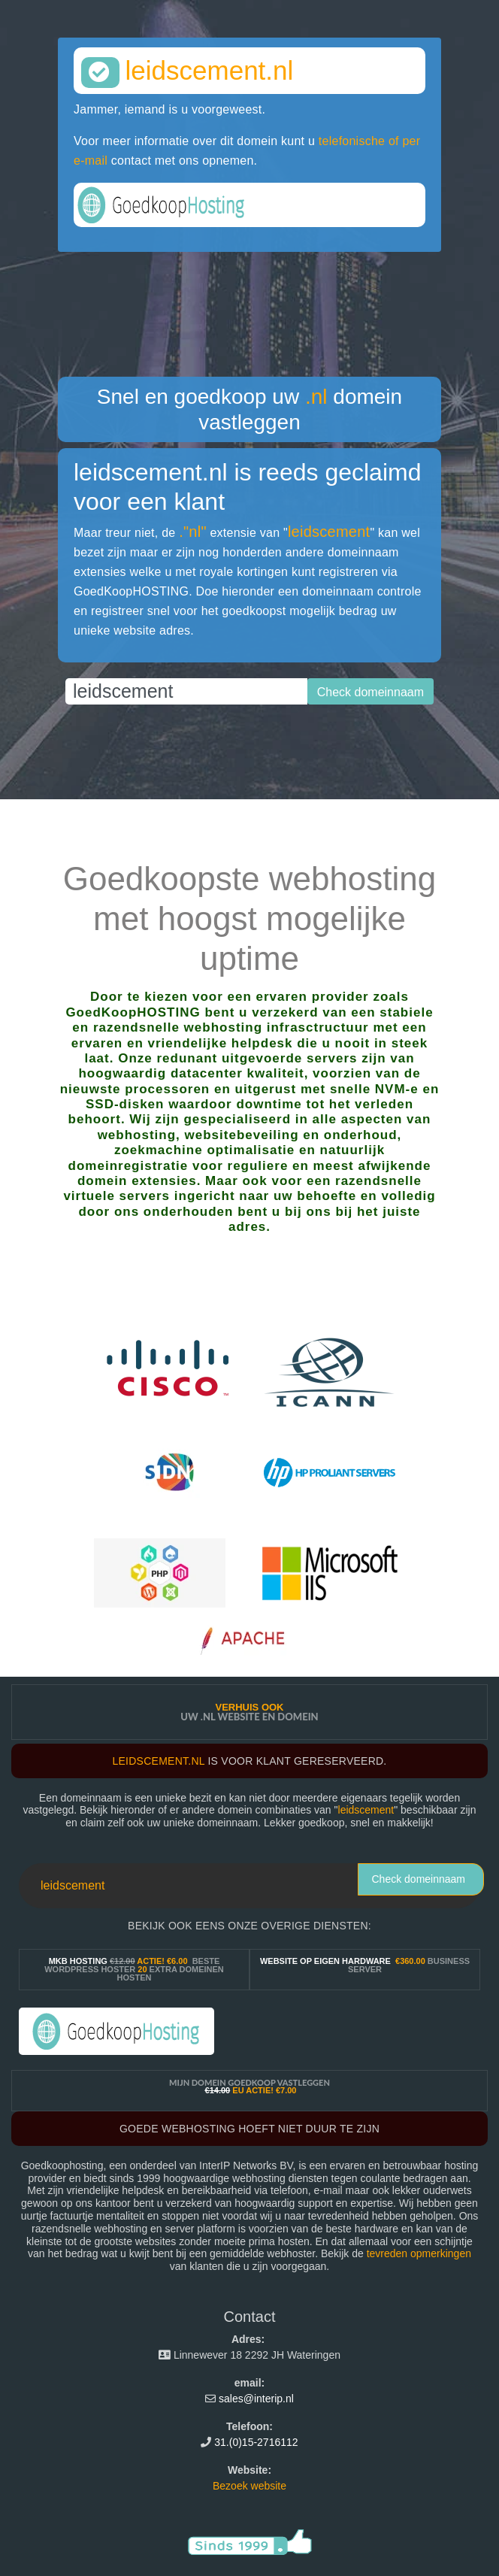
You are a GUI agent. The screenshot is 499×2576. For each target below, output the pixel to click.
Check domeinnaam (418, 1879)
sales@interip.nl (256, 2399)
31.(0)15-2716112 (256, 2442)
